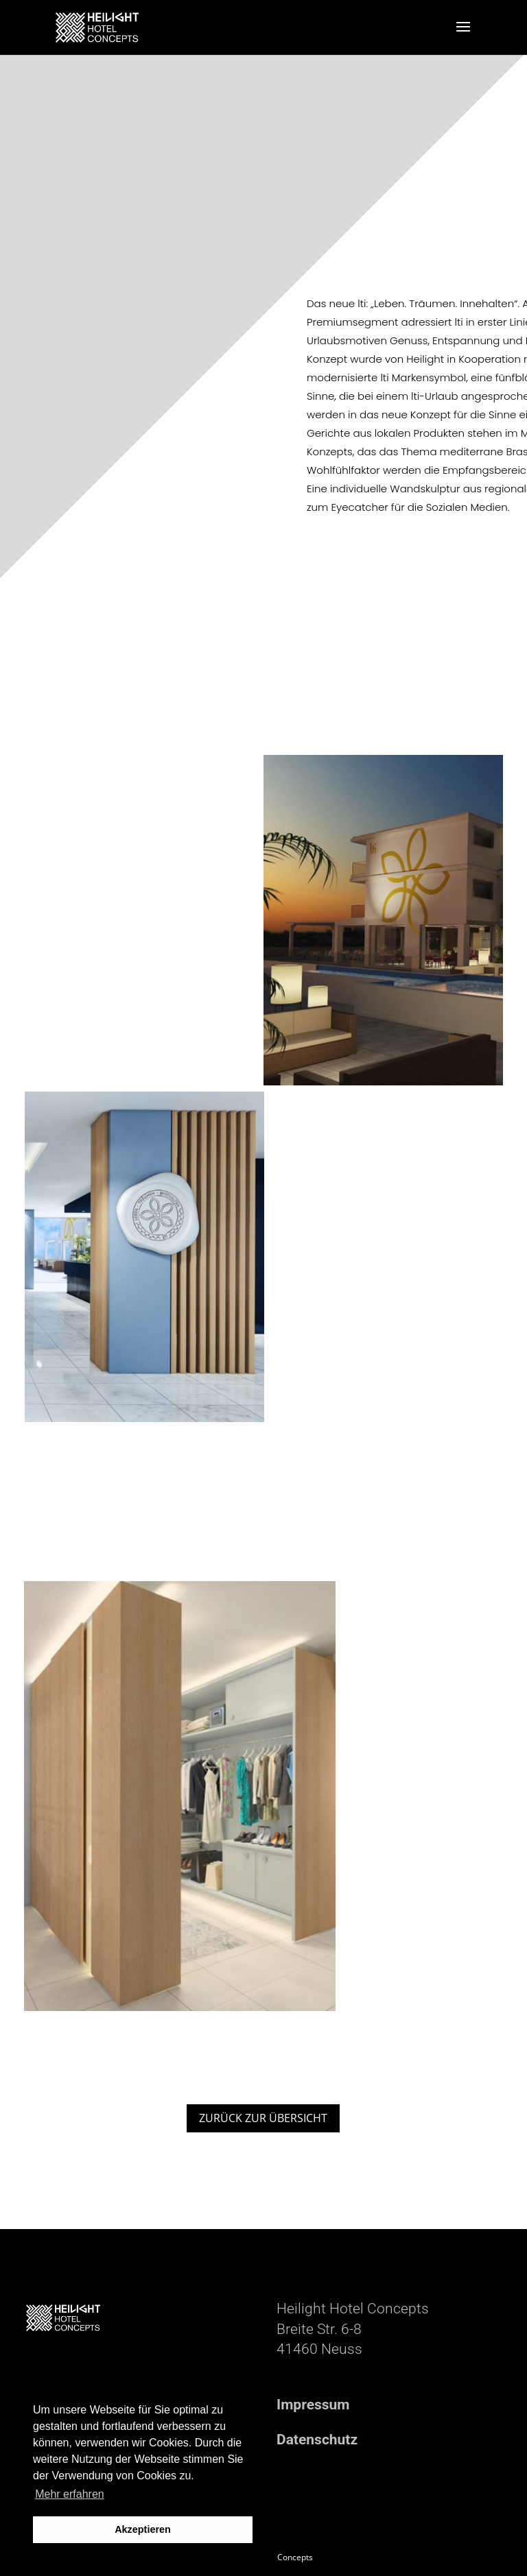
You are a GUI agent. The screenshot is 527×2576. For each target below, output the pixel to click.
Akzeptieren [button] (143, 2529)
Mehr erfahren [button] (69, 2494)
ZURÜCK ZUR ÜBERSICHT (263, 2118)
